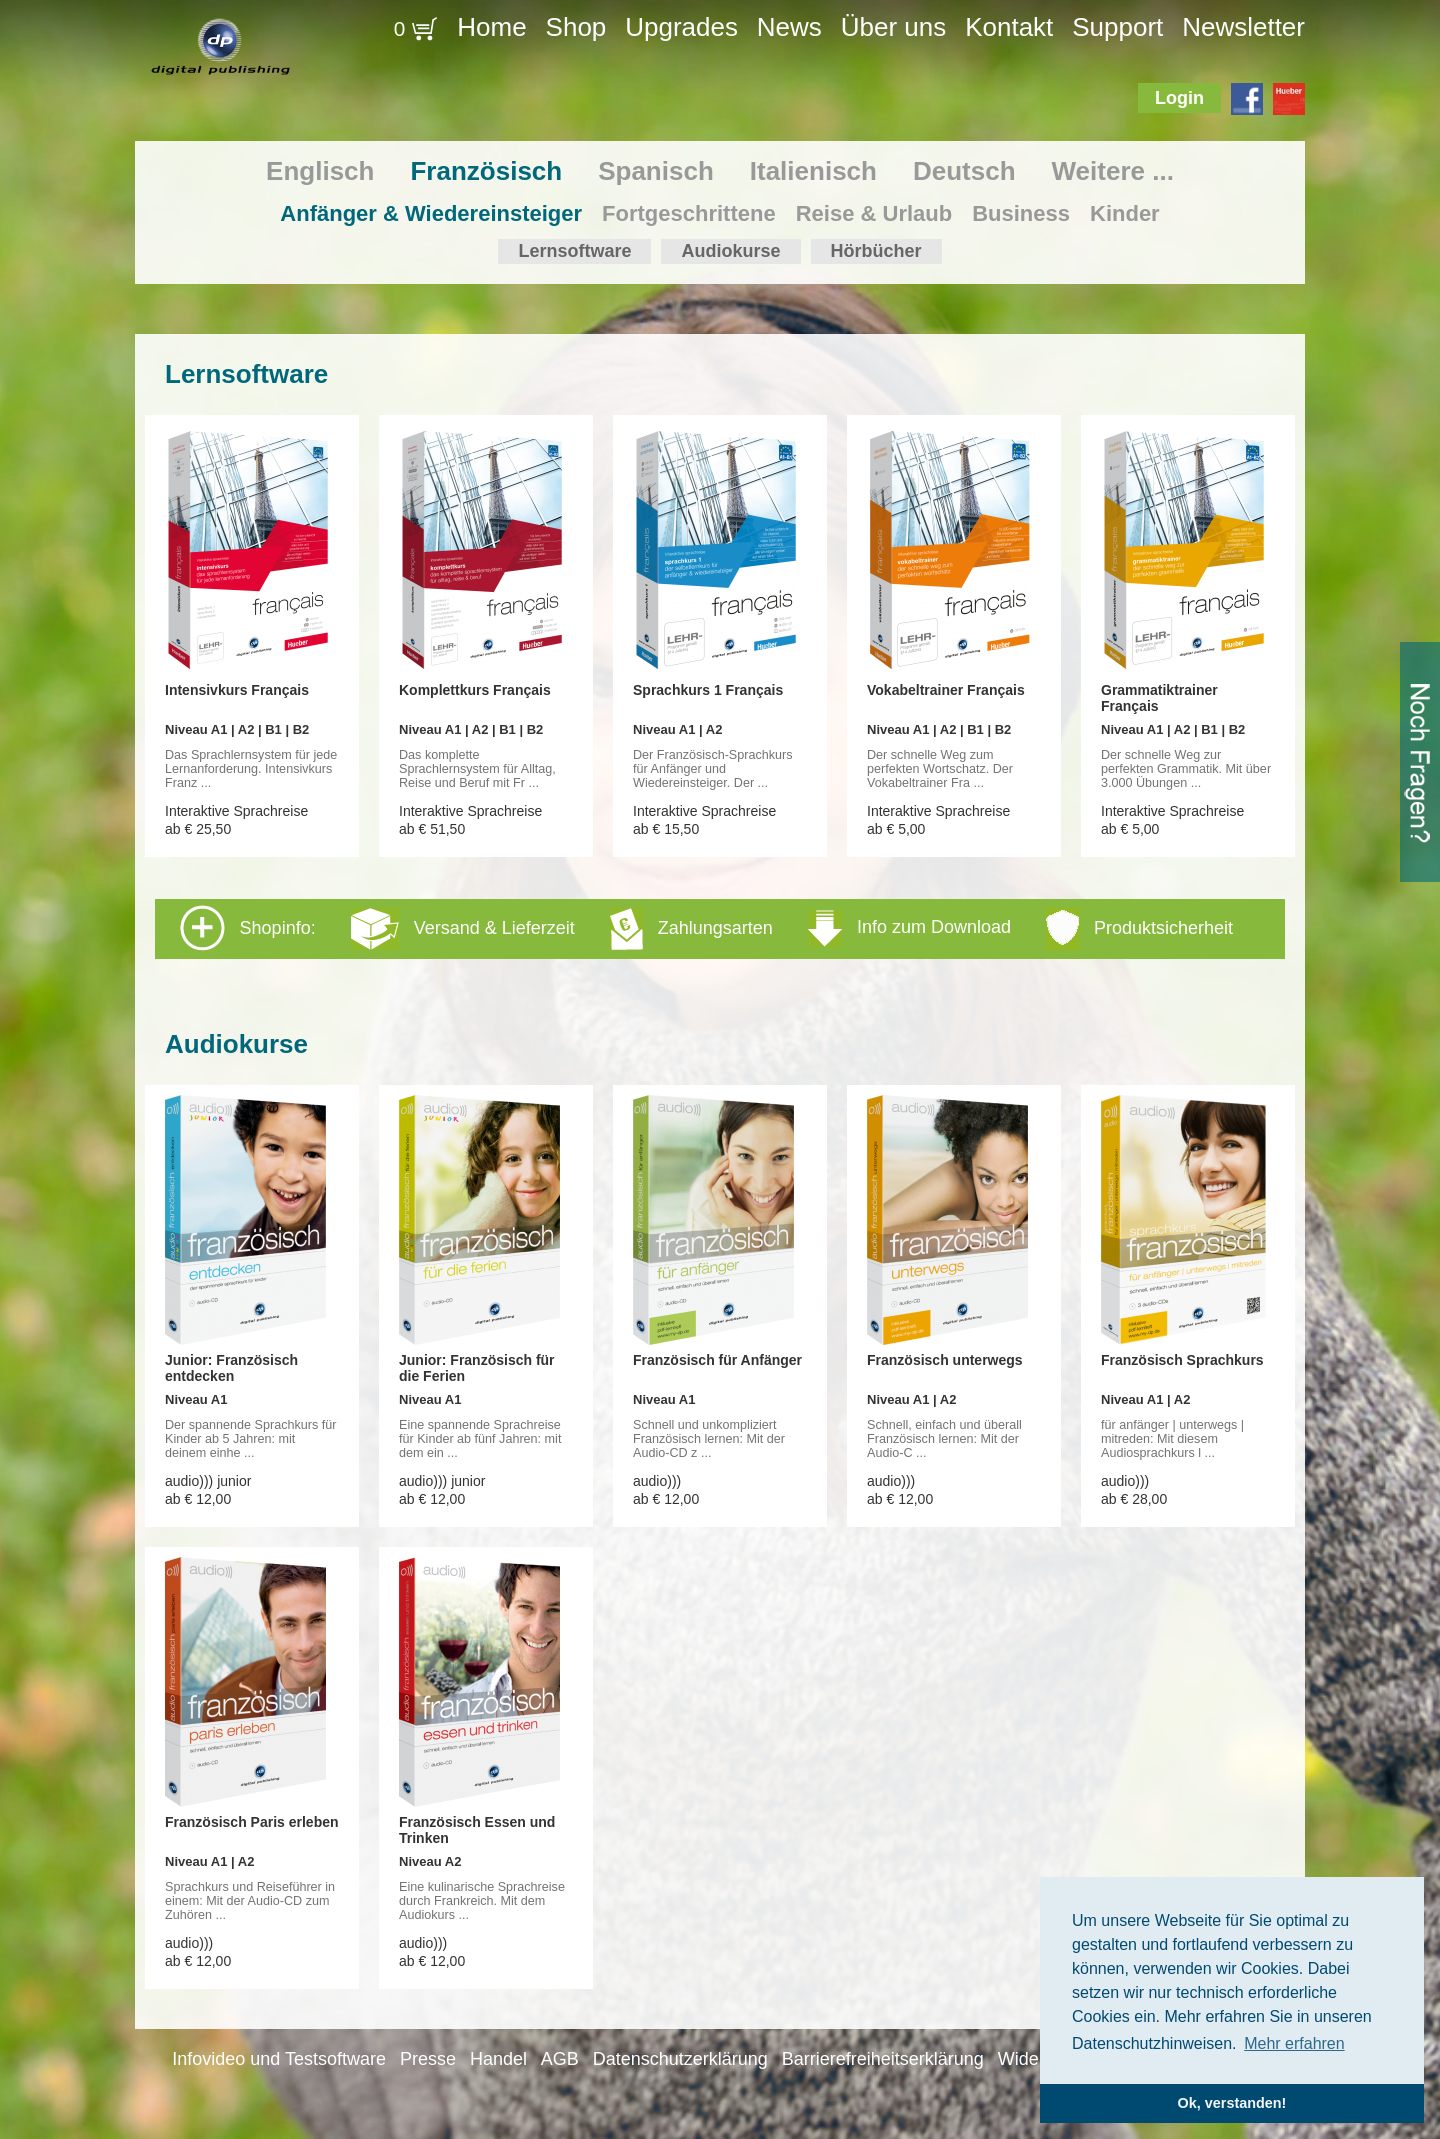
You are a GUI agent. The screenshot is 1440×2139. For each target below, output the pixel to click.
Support (1117, 27)
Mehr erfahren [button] (1294, 2043)
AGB (560, 2059)
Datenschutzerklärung (680, 2059)
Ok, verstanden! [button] (1232, 2103)
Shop (576, 27)
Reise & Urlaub (874, 213)
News (789, 27)
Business (1021, 213)
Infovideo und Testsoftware (279, 2059)
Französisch (486, 171)
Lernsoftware (574, 251)
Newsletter (1243, 27)
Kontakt (1009, 27)
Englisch (320, 171)
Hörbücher (876, 251)
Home (491, 27)
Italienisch (813, 171)
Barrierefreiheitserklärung (883, 2059)
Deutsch (964, 171)
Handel (498, 2059)
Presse (428, 2059)
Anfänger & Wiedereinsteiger (431, 213)
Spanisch (656, 171)
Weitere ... (1113, 171)
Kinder (1125, 213)
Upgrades (681, 27)
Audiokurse (730, 251)
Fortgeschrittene (689, 213)
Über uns (894, 27)
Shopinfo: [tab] (706, 928)
